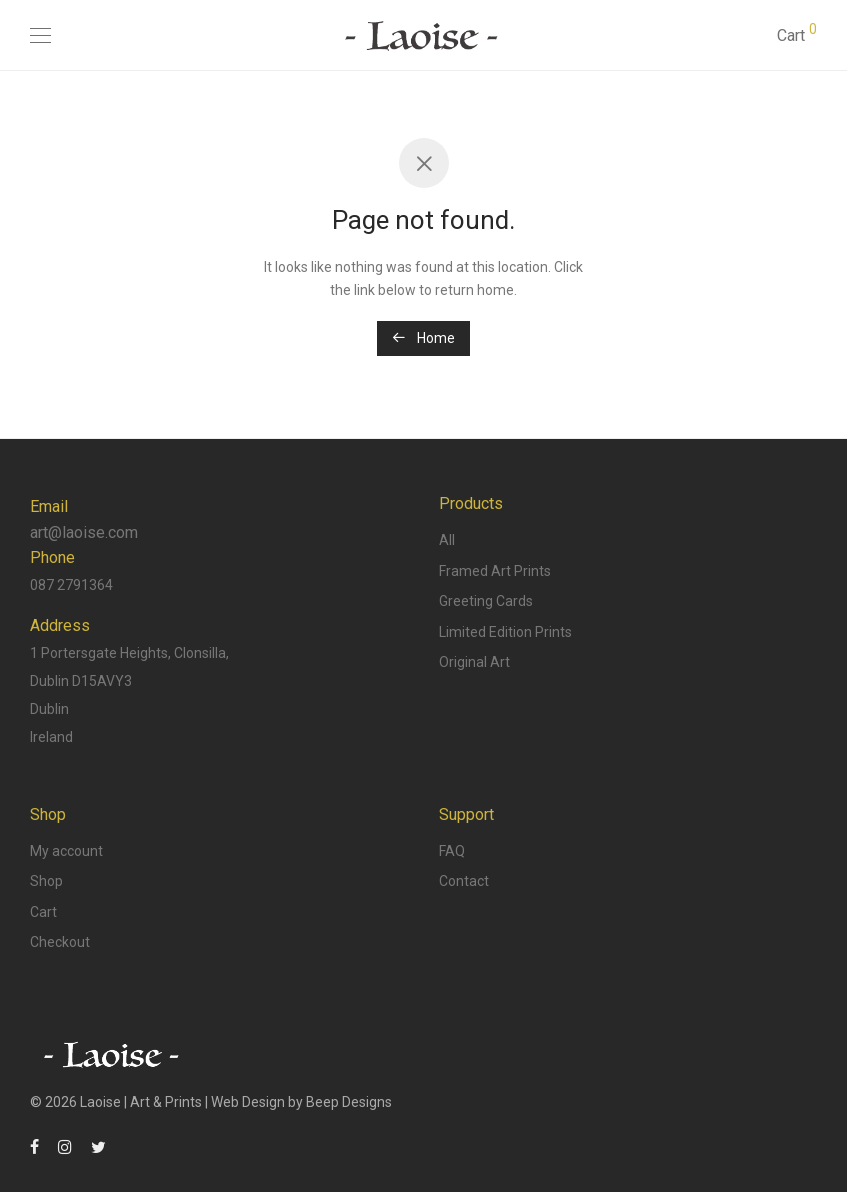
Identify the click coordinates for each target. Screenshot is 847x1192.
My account (66, 851)
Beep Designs (349, 1102)
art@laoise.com (84, 532)
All (447, 540)
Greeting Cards (486, 601)
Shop (46, 881)
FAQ (452, 851)
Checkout (60, 942)
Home (423, 338)
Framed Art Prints (495, 571)
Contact (464, 881)
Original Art (474, 662)
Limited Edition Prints (505, 632)
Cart (43, 912)
